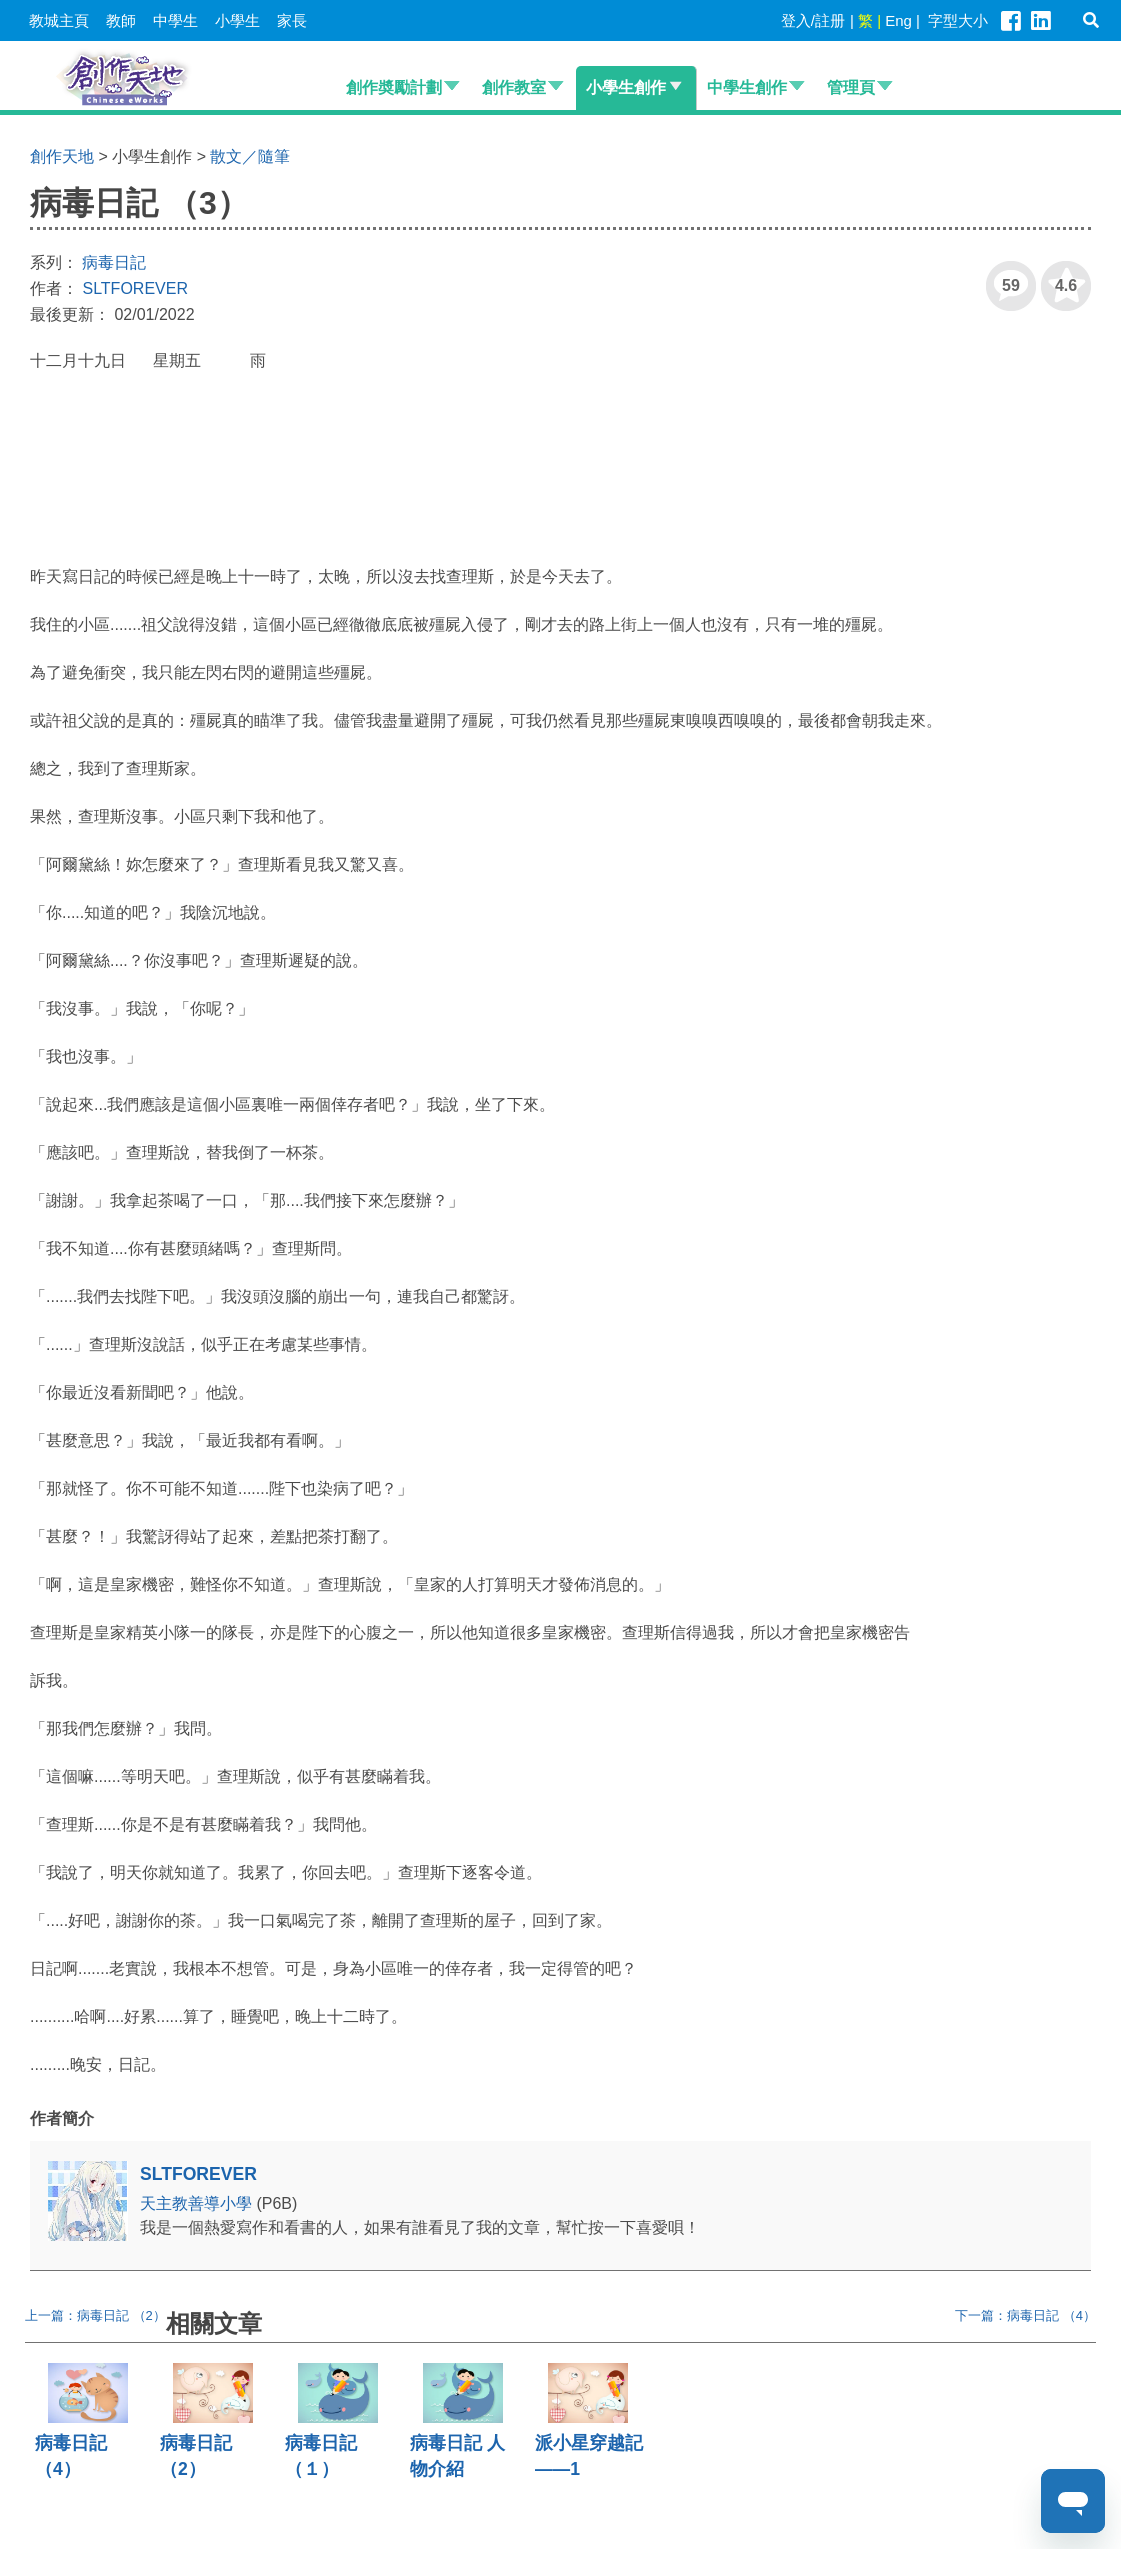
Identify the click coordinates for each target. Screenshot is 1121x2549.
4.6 (1059, 277)
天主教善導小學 (198, 2203)
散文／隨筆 (250, 156)
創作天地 (62, 156)
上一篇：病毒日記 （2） (95, 2315)
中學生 (175, 20)
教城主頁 (59, 20)
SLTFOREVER (135, 288)
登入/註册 (813, 20)
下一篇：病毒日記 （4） (1025, 2315)
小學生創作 (626, 87)
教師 (121, 20)
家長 (292, 20)
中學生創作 (747, 87)
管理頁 (851, 87)
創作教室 (514, 87)
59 (1003, 277)
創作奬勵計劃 (394, 87)
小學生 (237, 20)
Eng (898, 20)
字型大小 (958, 20)
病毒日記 (114, 262)
